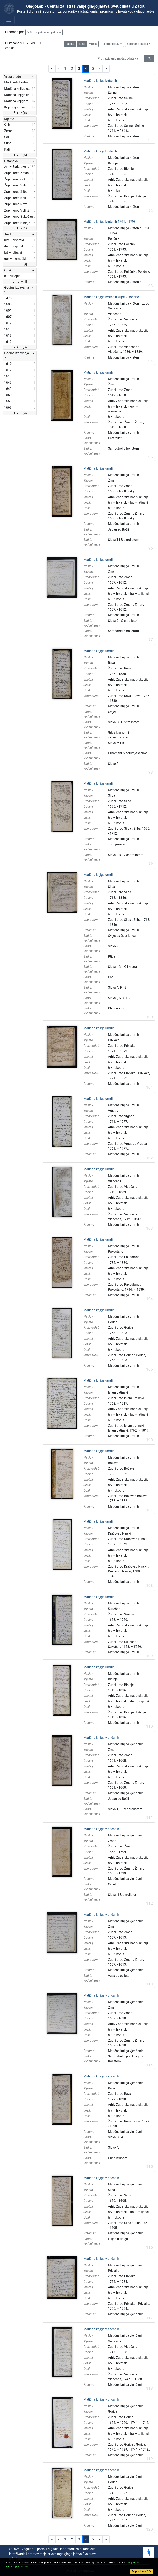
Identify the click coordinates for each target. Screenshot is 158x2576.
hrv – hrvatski (118, 115)
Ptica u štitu (116, 1008)
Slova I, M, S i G (119, 998)
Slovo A (113, 2147)
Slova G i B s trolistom (124, 722)
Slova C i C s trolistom (123, 621)
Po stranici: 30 (111, 43)
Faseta (70, 43)
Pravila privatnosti (17, 2566)
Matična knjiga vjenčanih (101, 1738)
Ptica (111, 956)
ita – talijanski (140, 594)
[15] (20, 113)
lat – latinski (139, 502)
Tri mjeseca (116, 844)
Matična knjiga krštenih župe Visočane (111, 297)
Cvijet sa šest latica (122, 936)
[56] (20, 347)
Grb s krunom (117, 2158)
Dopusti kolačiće (141, 2571)
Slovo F (113, 764)
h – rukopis (116, 120)
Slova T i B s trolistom (123, 540)
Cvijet (112, 712)
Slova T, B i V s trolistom (125, 1809)
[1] (20, 281)
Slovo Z (113, 946)
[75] (20, 413)
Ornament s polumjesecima (128, 753)
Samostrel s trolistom (123, 449)
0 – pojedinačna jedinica (44, 32)
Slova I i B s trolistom (123, 1895)
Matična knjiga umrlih (99, 372)
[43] (20, 155)
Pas (110, 977)
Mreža (93, 43)
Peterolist (115, 438)
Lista (82, 43)
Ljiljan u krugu (118, 2239)
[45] (20, 228)
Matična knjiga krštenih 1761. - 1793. (110, 222)
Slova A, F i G (117, 987)
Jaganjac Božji (118, 529)
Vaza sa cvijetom (120, 1976)
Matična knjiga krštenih (100, 81)
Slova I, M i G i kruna (122, 967)
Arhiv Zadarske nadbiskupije (128, 109)
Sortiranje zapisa (137, 43)
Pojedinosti (134, 2562)
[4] (20, 264)
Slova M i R (116, 743)
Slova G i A (115, 2137)
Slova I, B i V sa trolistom (125, 855)
